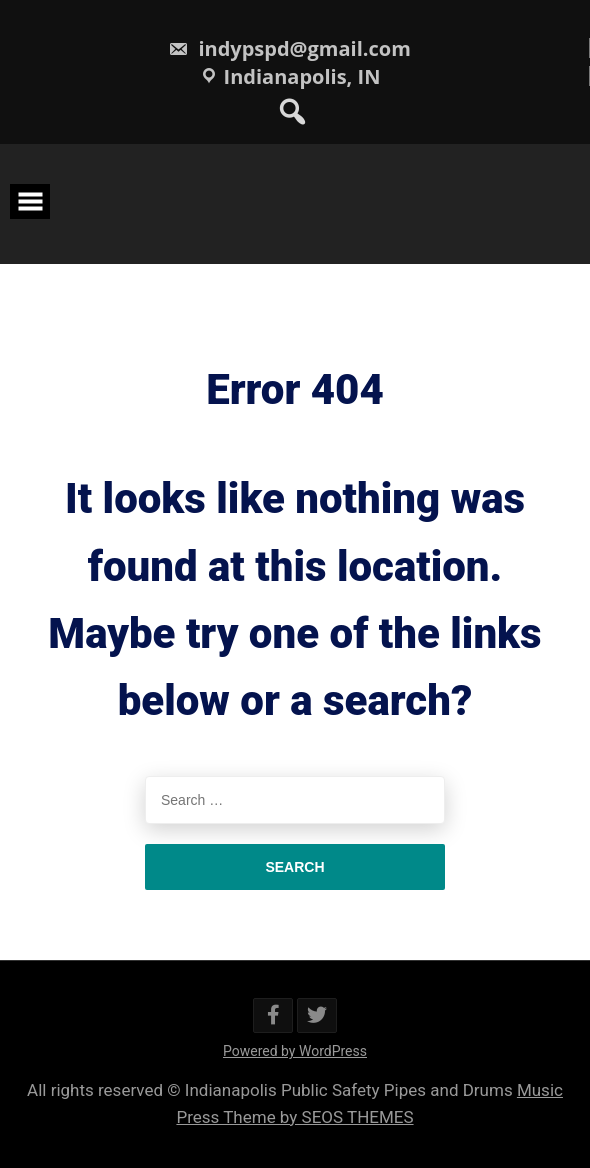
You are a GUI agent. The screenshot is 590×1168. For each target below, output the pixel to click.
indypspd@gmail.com (289, 48)
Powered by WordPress (295, 1051)
